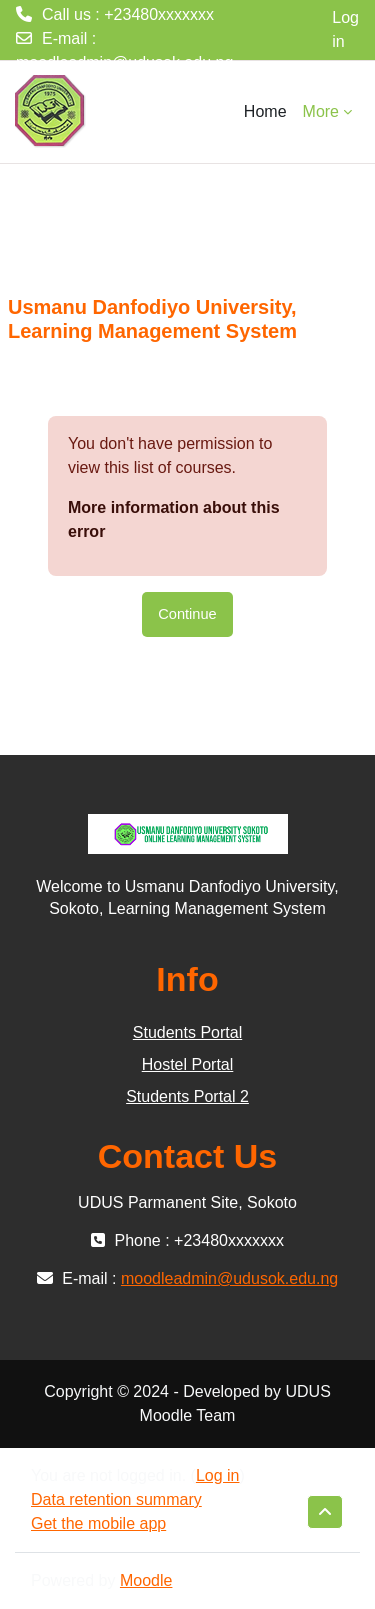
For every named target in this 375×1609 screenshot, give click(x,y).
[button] (325, 1512)
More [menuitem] (321, 111)
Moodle (146, 1580)
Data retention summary (116, 1499)
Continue (187, 614)
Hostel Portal (188, 1064)
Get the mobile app (98, 1523)
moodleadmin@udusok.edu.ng (124, 62)
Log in (345, 29)
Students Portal (187, 1032)
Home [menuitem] (265, 111)
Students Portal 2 (187, 1096)
